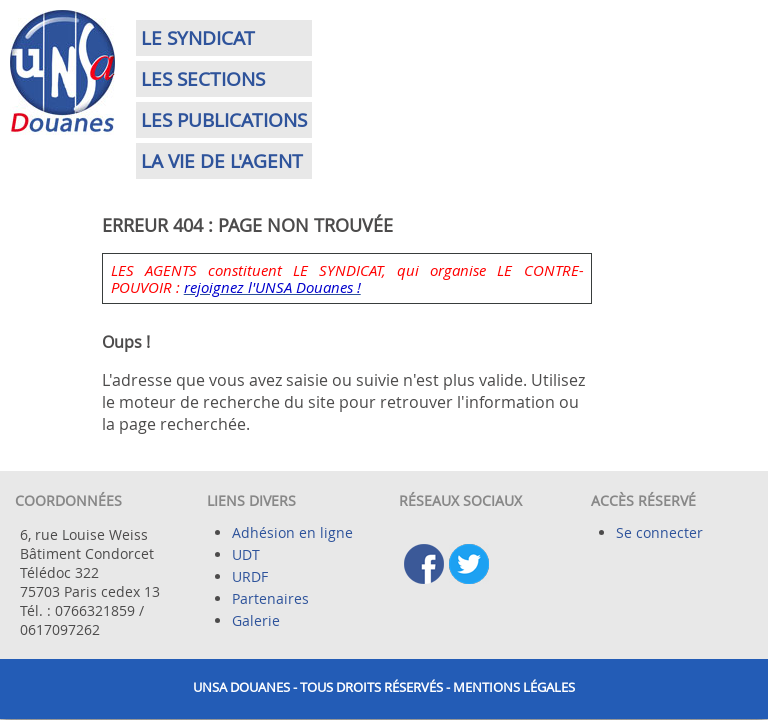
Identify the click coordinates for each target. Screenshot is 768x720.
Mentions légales (514, 687)
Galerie (256, 620)
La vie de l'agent (222, 161)
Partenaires (270, 598)
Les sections (203, 79)
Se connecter (659, 532)
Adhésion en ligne (292, 532)
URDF (250, 576)
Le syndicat (198, 38)
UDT (246, 554)
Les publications (224, 120)
